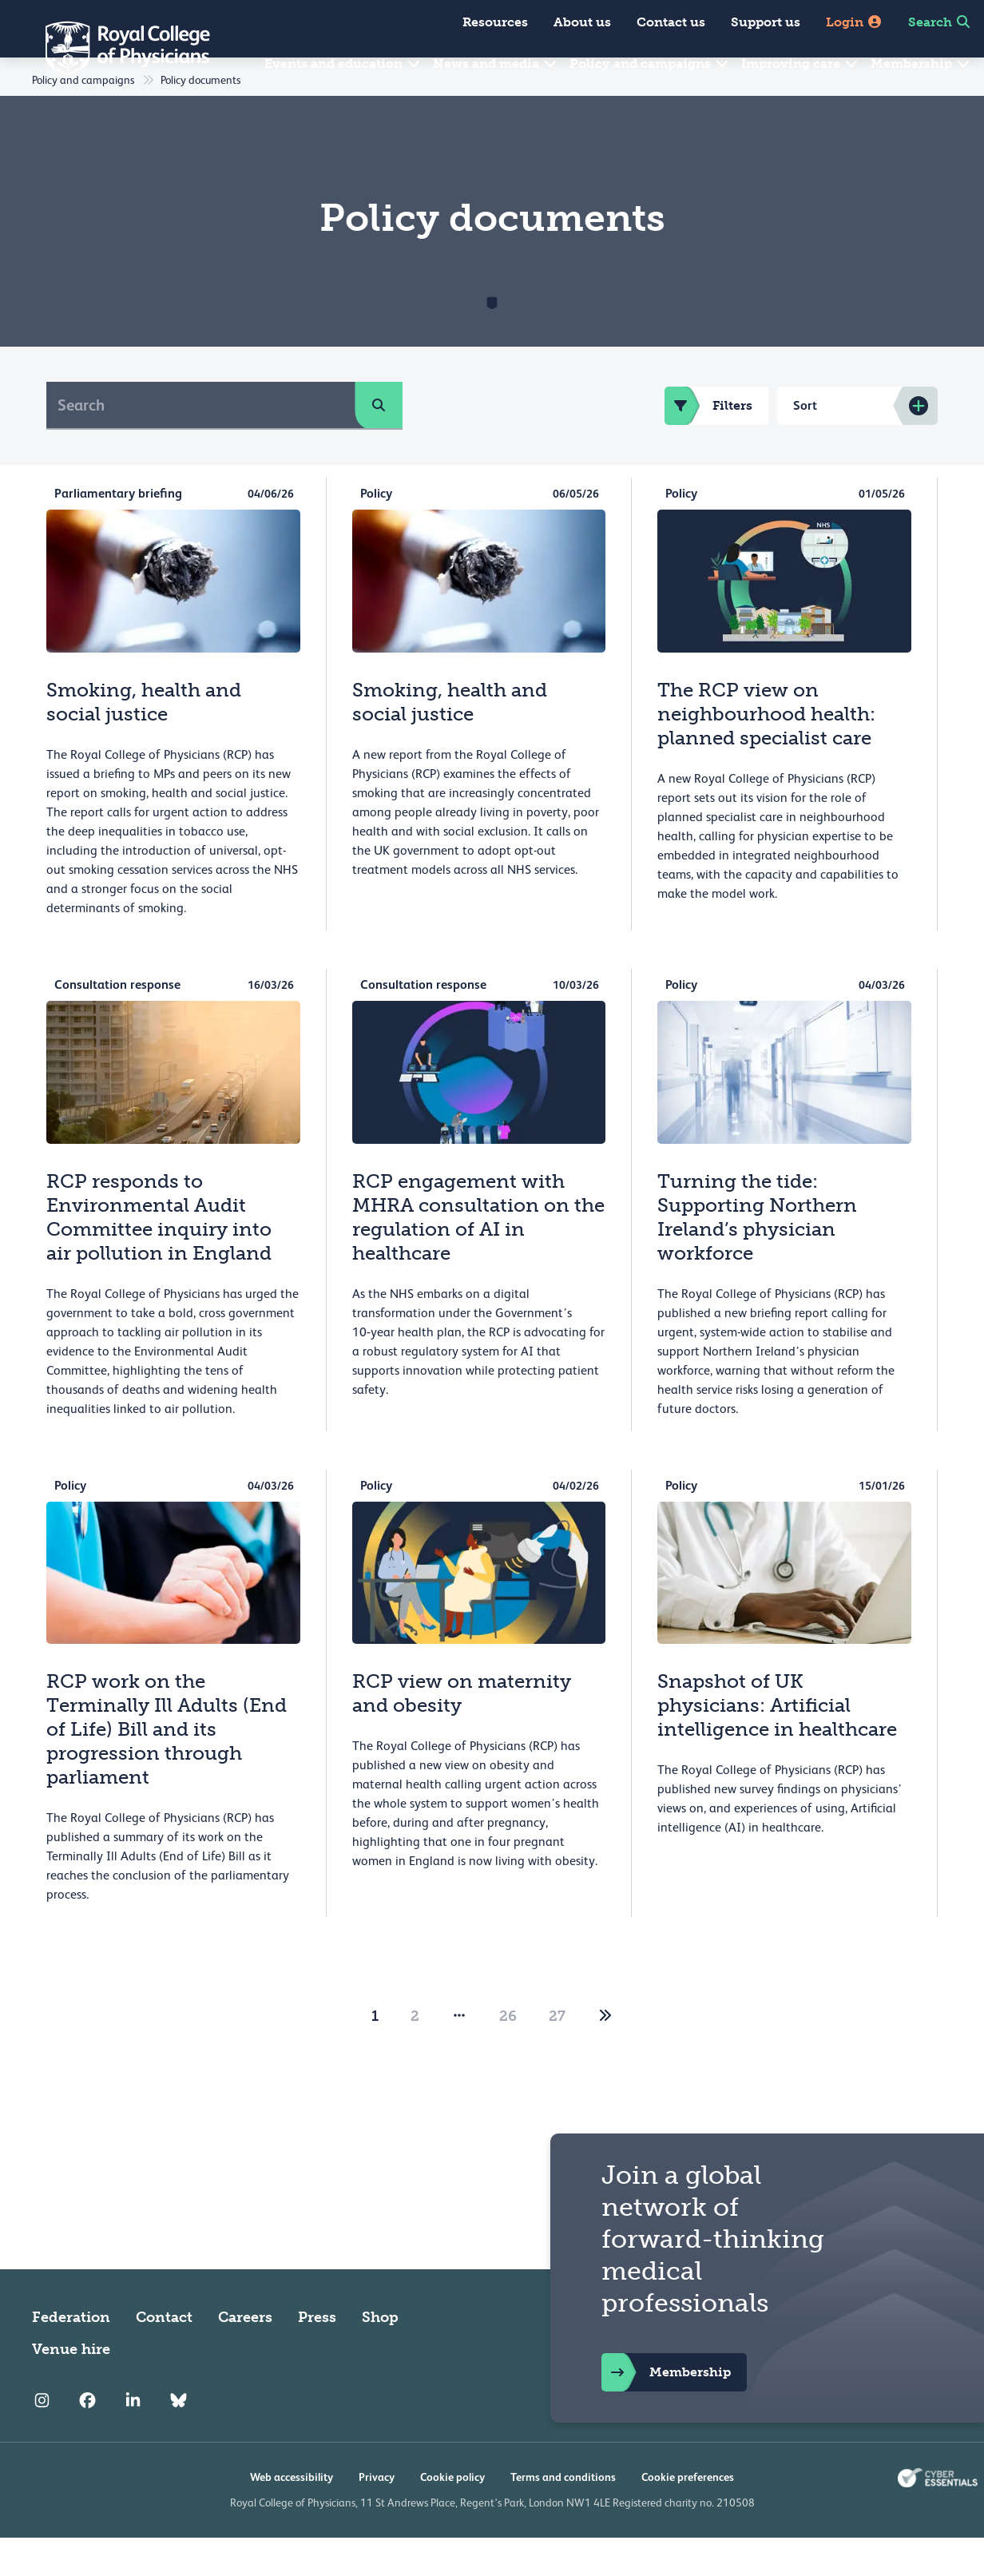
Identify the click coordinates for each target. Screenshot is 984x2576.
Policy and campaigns (649, 63)
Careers (245, 2355)
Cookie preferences (687, 2515)
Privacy (377, 2515)
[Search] (200, 443)
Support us (765, 22)
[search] (379, 443)
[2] (605, 2054)
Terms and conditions (563, 2515)
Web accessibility (291, 2515)
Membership (921, 63)
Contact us (671, 22)
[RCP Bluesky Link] (178, 2439)
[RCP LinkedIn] (133, 2439)
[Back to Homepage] (116, 48)
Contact (164, 2355)
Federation (71, 2355)
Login (854, 22)
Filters (708, 444)
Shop (380, 2355)
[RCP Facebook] (87, 2439)
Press (317, 2355)
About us (582, 22)
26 (508, 2054)
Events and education (343, 63)
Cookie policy (452, 2515)
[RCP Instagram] (42, 2439)
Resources (495, 22)
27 (557, 2054)
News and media (495, 63)
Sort (805, 443)
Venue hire (71, 2387)
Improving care (800, 63)
